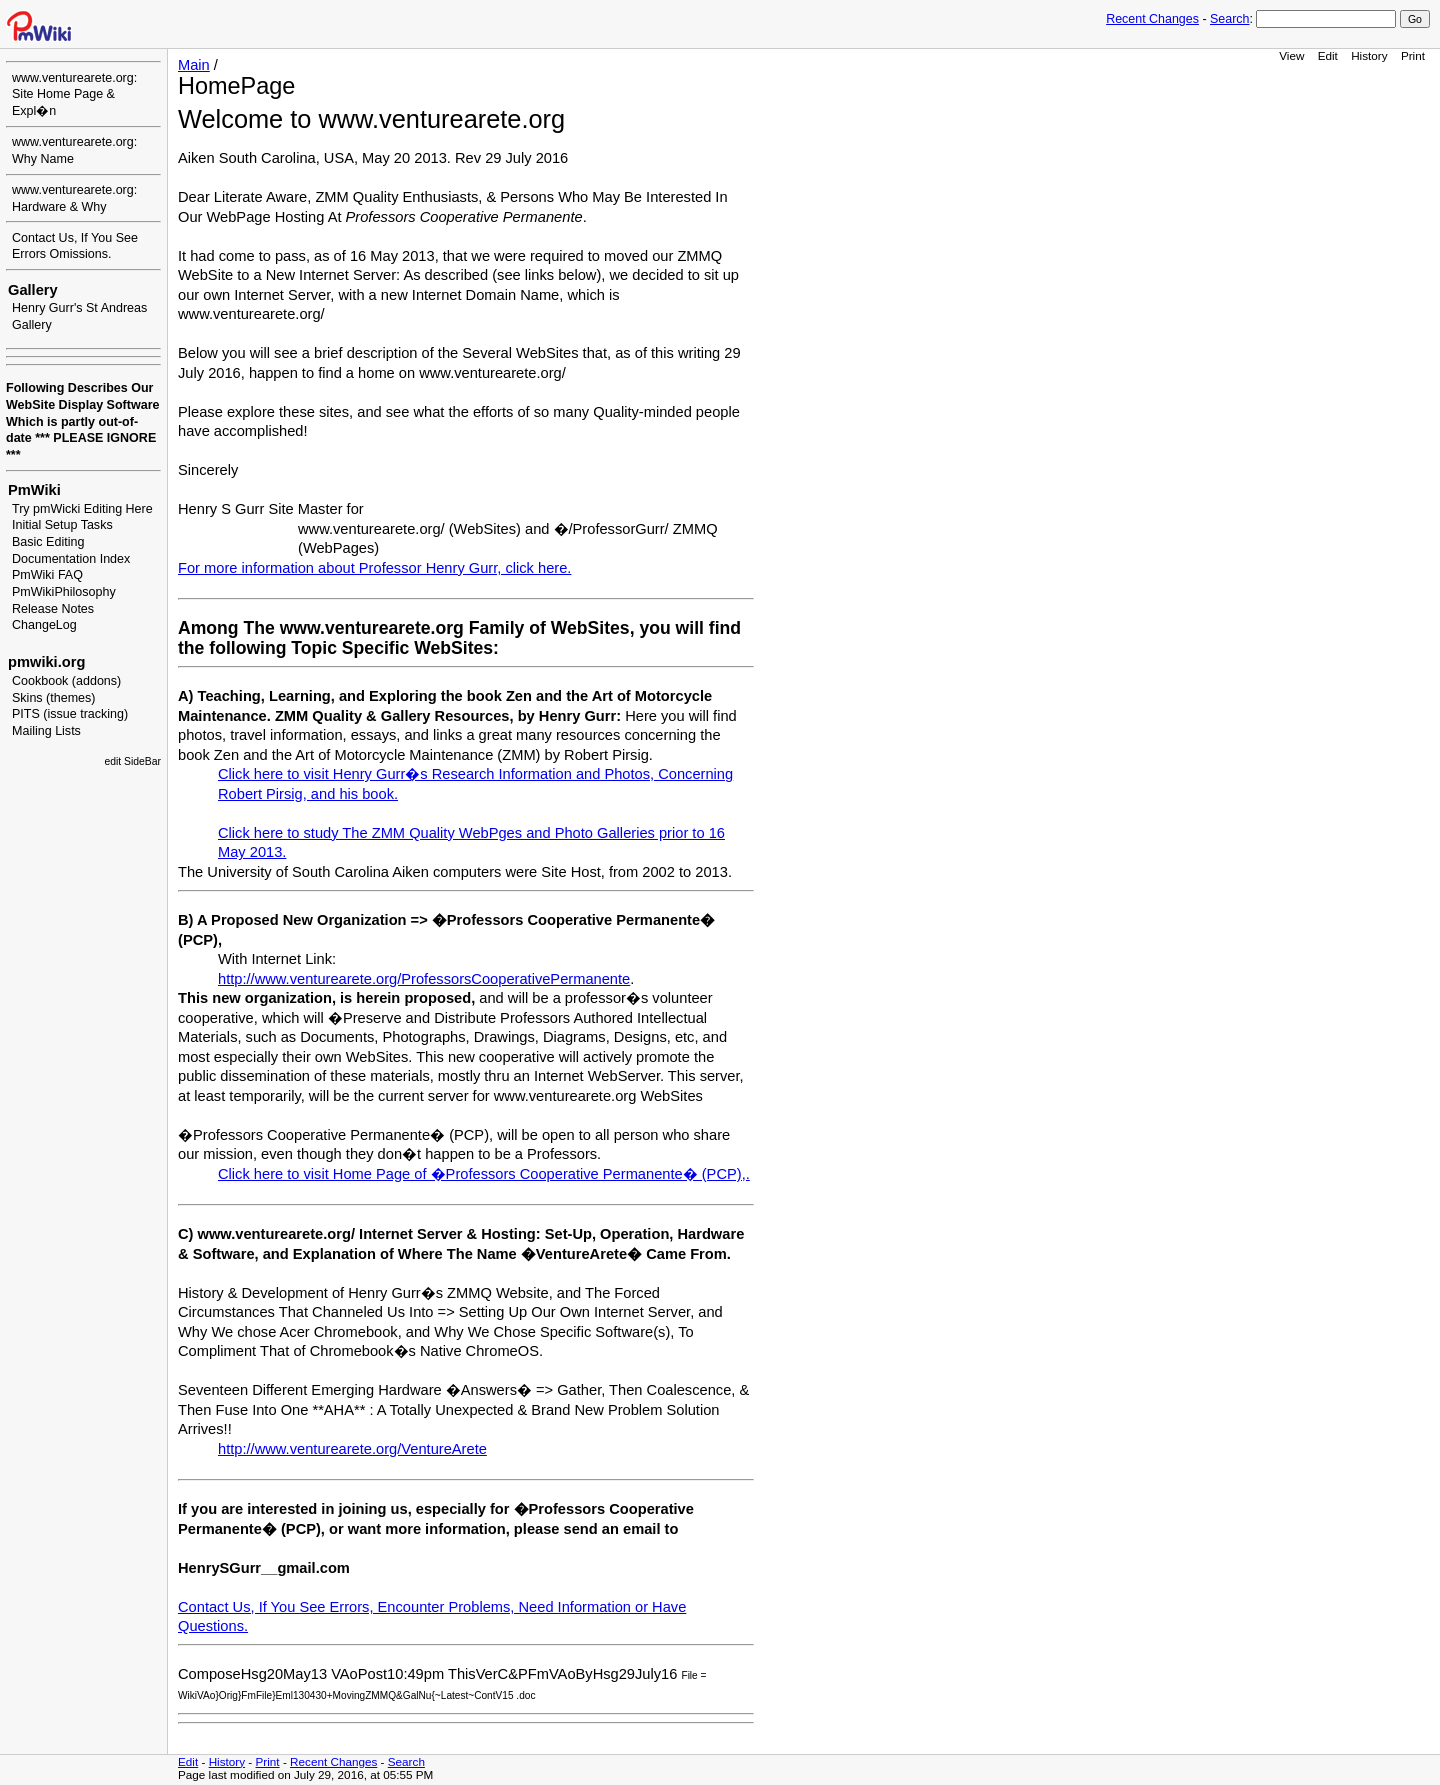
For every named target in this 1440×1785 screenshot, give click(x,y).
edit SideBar (132, 761)
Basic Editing (48, 542)
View (1291, 55)
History (1369, 55)
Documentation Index (71, 559)
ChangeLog (44, 625)
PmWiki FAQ (47, 575)
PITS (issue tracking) (70, 714)
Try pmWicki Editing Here (82, 509)
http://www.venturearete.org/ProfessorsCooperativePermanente (424, 979)
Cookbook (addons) (66, 681)
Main (194, 65)
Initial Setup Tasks (62, 525)
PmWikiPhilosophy (64, 592)
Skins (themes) (53, 698)
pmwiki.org (46, 662)
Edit (1328, 55)
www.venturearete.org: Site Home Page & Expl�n (74, 94)
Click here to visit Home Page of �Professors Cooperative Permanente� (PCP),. (484, 1174)
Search (1229, 19)
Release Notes (53, 609)
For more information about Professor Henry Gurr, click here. (374, 568)
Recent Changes (1152, 19)
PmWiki (34, 490)
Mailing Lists (46, 731)
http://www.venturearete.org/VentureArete (352, 1449)
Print (1413, 55)
